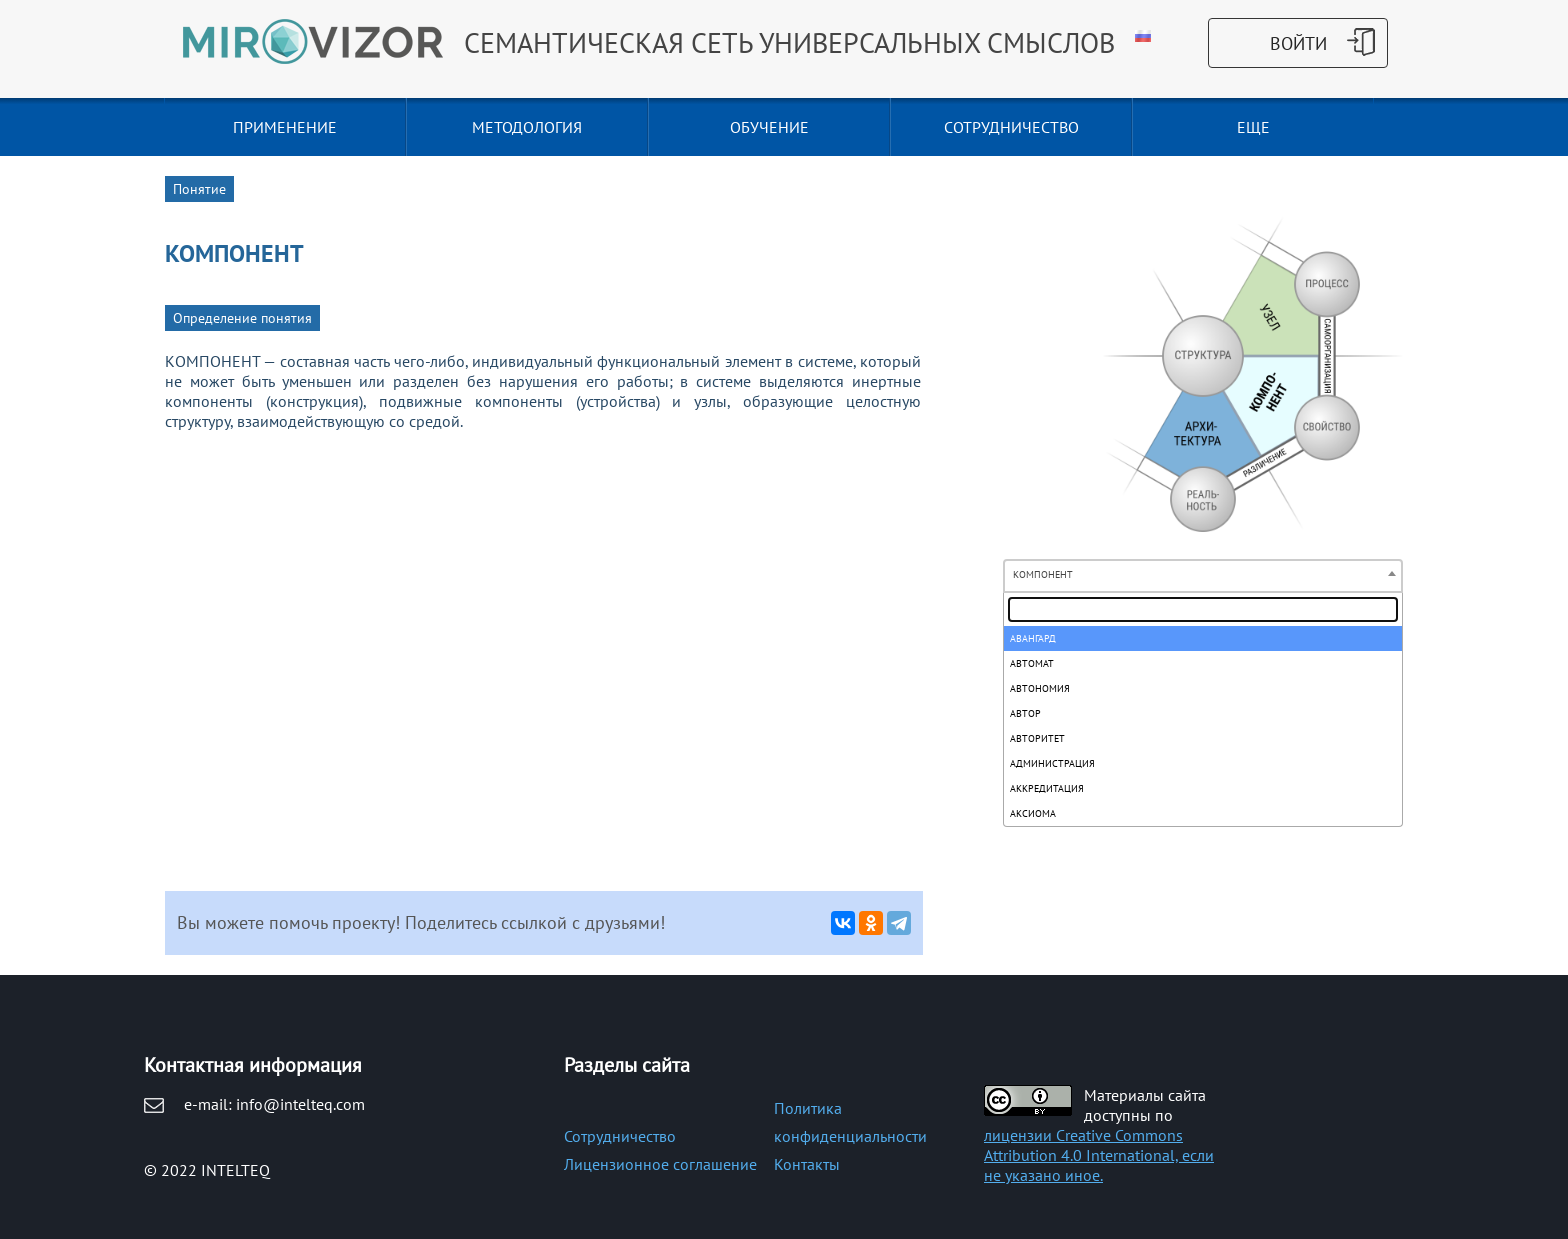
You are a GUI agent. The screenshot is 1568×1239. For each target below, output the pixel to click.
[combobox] (1203, 576)
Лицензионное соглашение (660, 1164)
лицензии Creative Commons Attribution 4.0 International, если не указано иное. (1099, 1155)
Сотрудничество (620, 1136)
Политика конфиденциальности (850, 1122)
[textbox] (1203, 609)
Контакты (807, 1164)
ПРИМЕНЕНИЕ (285, 127)
